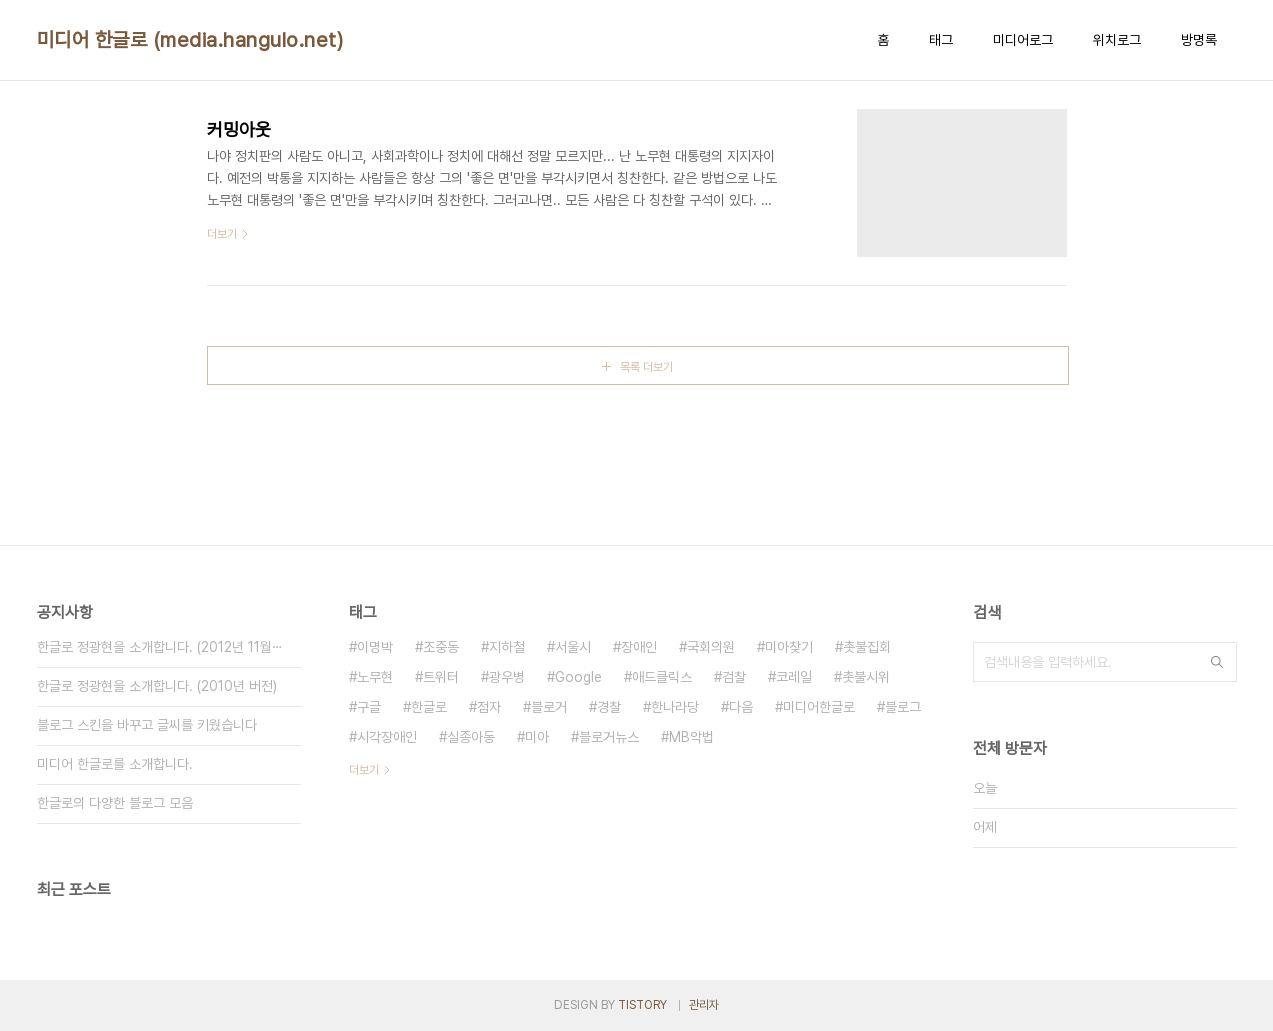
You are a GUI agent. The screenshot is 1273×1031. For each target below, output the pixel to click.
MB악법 (691, 737)
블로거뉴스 (609, 737)
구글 (369, 707)
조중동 (441, 647)
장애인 (639, 647)
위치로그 (1117, 40)
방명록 (1199, 40)
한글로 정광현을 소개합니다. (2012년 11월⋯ (160, 647)
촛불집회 (867, 647)
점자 (489, 707)
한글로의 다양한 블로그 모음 (115, 803)
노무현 (375, 677)
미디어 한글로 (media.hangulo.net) (190, 40)
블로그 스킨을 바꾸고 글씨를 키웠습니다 (147, 725)
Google (578, 677)
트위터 (441, 677)
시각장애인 (387, 737)
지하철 (507, 647)
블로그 (903, 707)
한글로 (429, 707)
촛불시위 (866, 677)
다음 (741, 707)
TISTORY (642, 1005)
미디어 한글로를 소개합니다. (115, 764)
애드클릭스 (662, 677)
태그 (941, 40)
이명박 (375, 647)
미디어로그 (1023, 40)
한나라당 (675, 707)
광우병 (507, 677)
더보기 (364, 770)
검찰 (734, 677)
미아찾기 (789, 647)
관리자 (704, 1005)
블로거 (549, 707)
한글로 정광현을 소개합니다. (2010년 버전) (157, 686)
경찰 (609, 707)
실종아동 (471, 737)
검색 (1217, 662)
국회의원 (711, 647)
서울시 (573, 647)
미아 (537, 737)
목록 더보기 (646, 367)
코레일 (794, 677)
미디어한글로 (819, 707)
